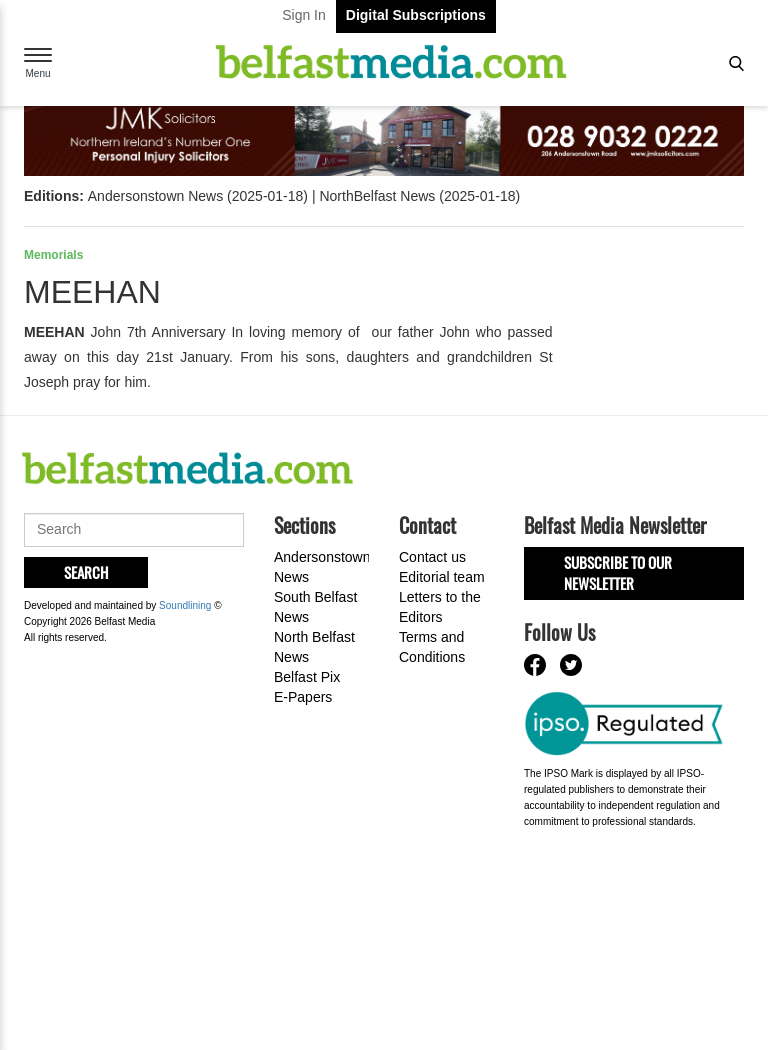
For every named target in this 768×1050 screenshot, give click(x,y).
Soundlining (185, 605)
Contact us (432, 557)
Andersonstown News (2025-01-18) (198, 196)
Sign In (304, 15)
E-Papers (303, 697)
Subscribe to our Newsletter (618, 572)
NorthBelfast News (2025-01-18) (419, 196)
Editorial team (442, 577)
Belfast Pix (307, 677)
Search (86, 572)
